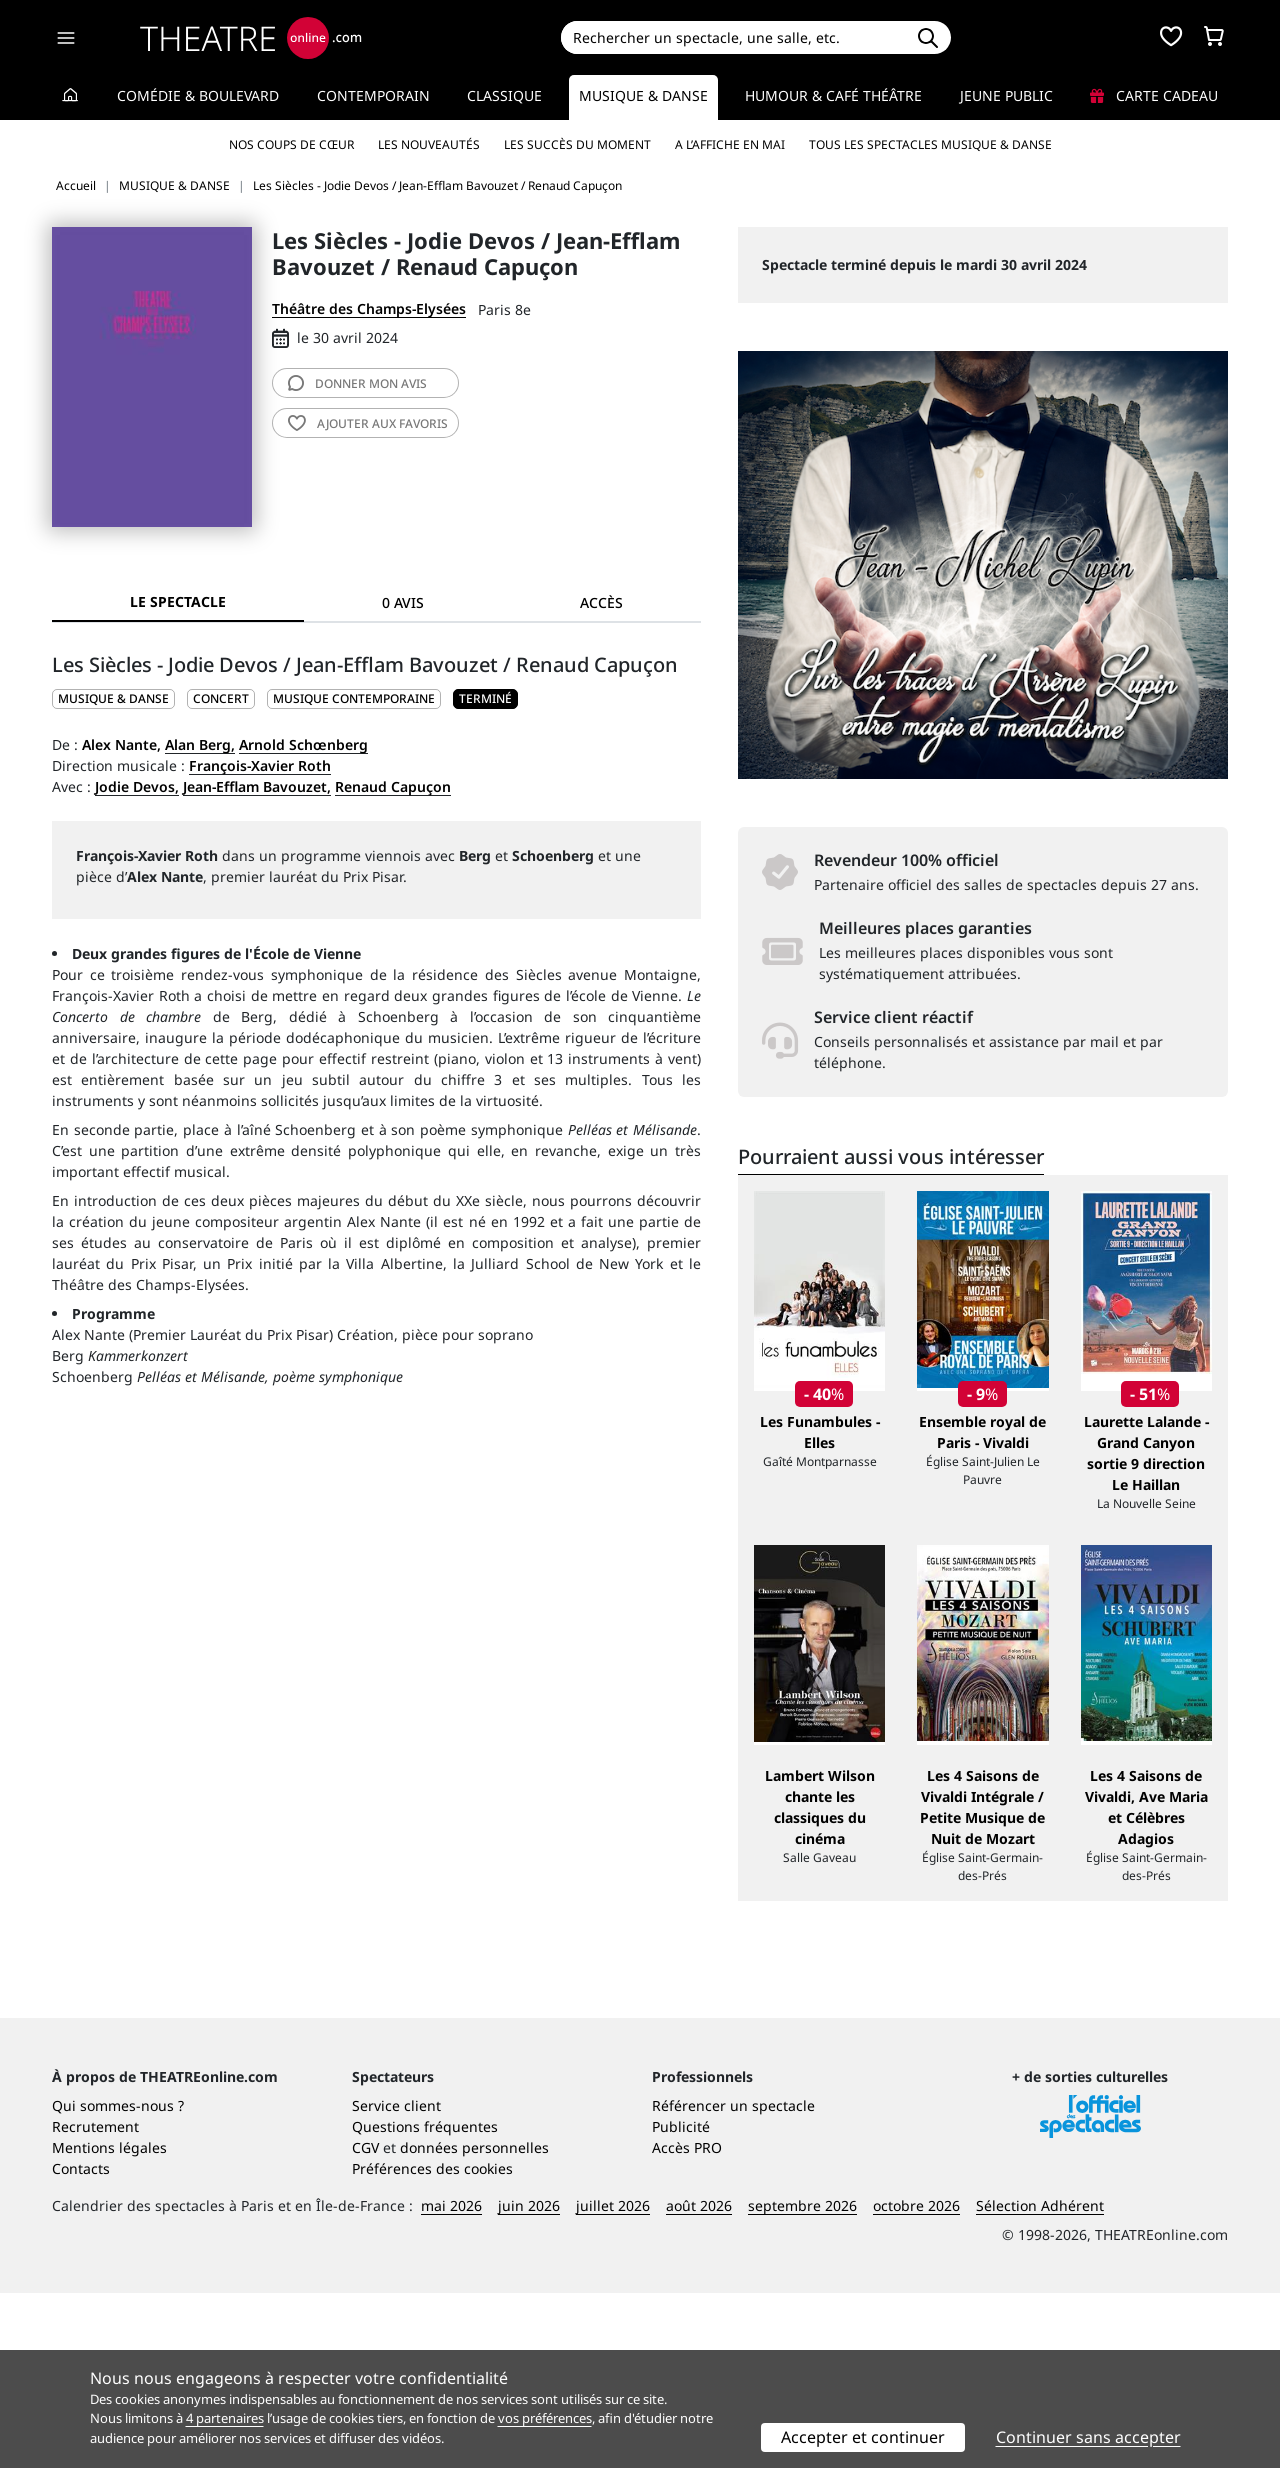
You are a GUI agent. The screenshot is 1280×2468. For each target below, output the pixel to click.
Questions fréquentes (425, 2301)
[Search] (732, 37)
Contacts (81, 2343)
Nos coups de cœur (291, 144)
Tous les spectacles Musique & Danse (930, 144)
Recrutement (95, 2301)
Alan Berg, (200, 744)
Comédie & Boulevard (198, 95)
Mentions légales (109, 2322)
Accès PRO (687, 2322)
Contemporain (373, 95)
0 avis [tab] (403, 602)
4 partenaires (225, 2418)
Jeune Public (1006, 95)
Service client (396, 2280)
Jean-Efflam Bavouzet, (257, 786)
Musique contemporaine (354, 698)
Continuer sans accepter (1088, 2437)
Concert (221, 698)
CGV (365, 2322)
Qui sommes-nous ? (118, 2280)
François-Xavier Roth (260, 765)
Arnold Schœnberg (303, 744)
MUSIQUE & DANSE (113, 698)
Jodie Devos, (137, 786)
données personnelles (474, 2322)
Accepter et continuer (863, 2437)
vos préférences (545, 2418)
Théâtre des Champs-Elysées (369, 308)
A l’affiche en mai (730, 144)
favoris (368, 423)
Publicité (681, 2301)
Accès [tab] (601, 602)
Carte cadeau (1154, 95)
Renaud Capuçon (393, 786)
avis (357, 383)
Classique (504, 95)
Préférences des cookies (432, 2343)
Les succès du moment (577, 144)
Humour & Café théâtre (833, 95)
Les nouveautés (429, 144)
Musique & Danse (643, 95)
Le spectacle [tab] (178, 601)
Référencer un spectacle (733, 2280)
